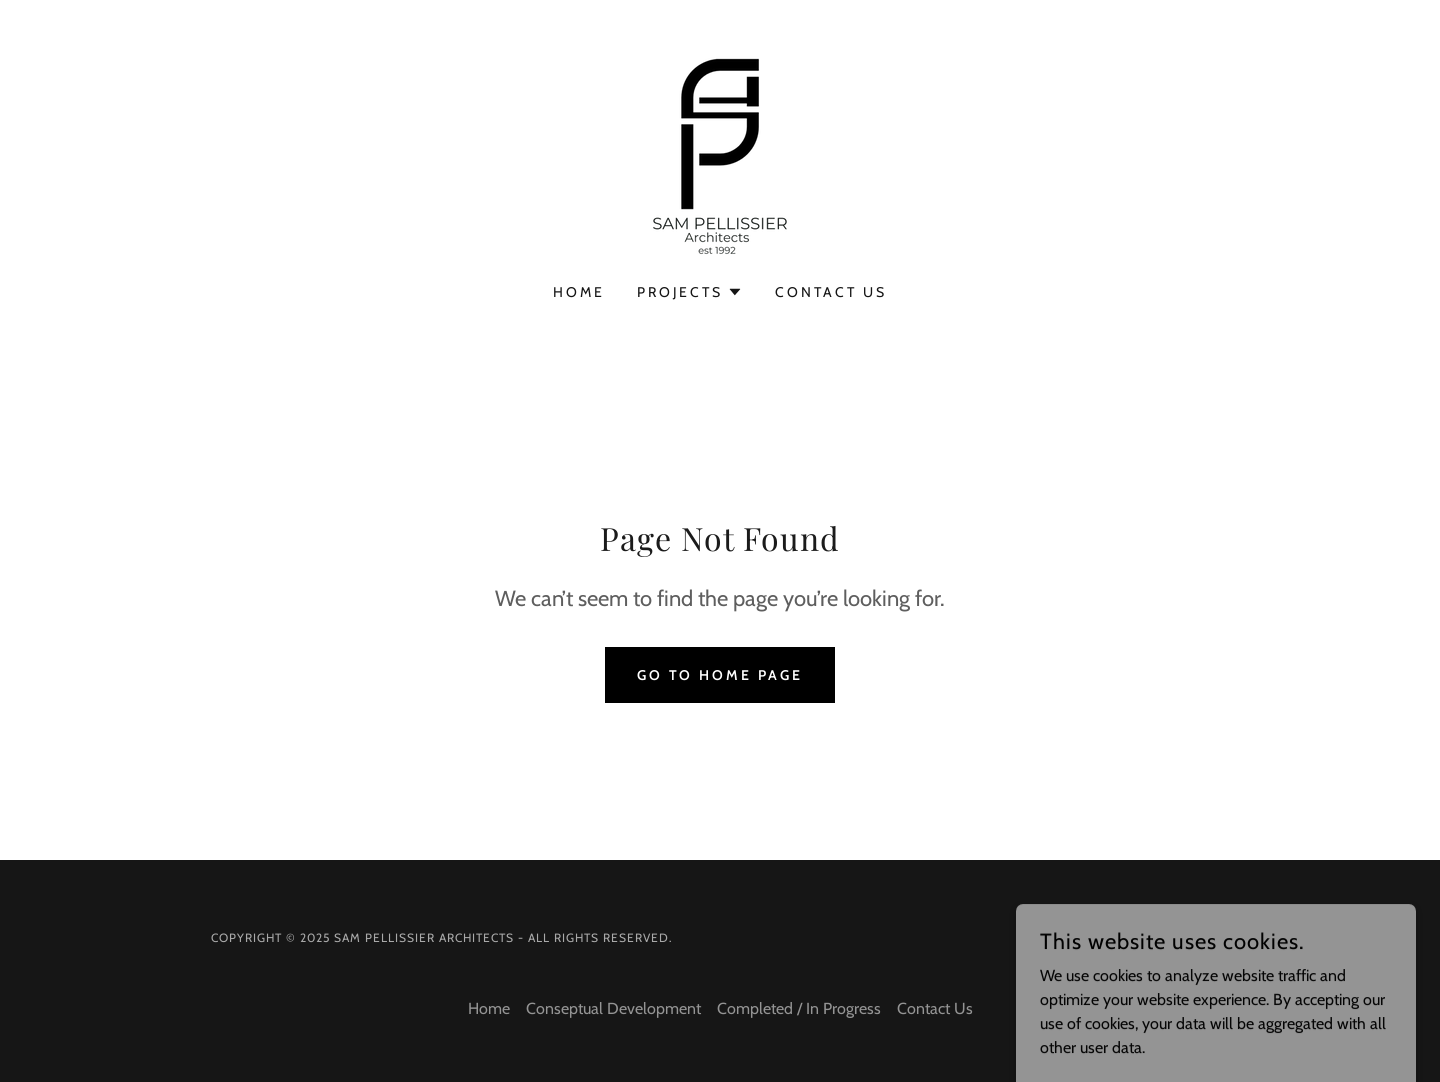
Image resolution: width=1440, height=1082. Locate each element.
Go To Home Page (720, 675)
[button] (690, 292)
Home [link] (579, 292)
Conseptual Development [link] (613, 1008)
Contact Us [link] (831, 292)
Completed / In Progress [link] (799, 1008)
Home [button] (489, 1008)
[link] (720, 154)
